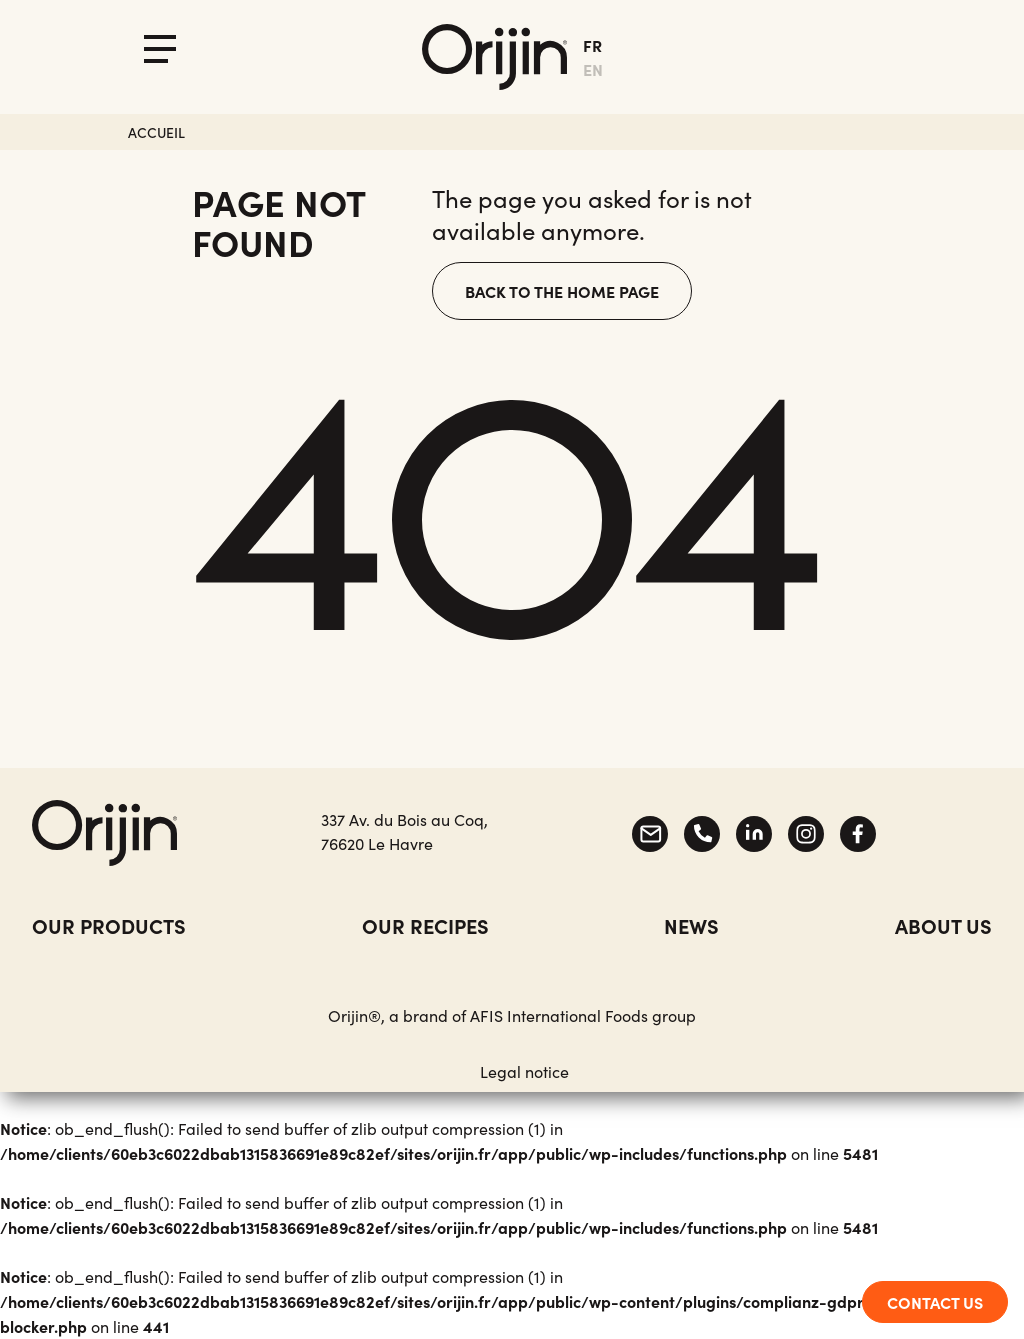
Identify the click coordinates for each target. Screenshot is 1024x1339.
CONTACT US (935, 1302)
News (691, 925)
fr (592, 45)
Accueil (156, 132)
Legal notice (524, 1071)
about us (943, 925)
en (593, 69)
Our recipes (425, 925)
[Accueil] (494, 57)
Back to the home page (562, 291)
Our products (109, 925)
